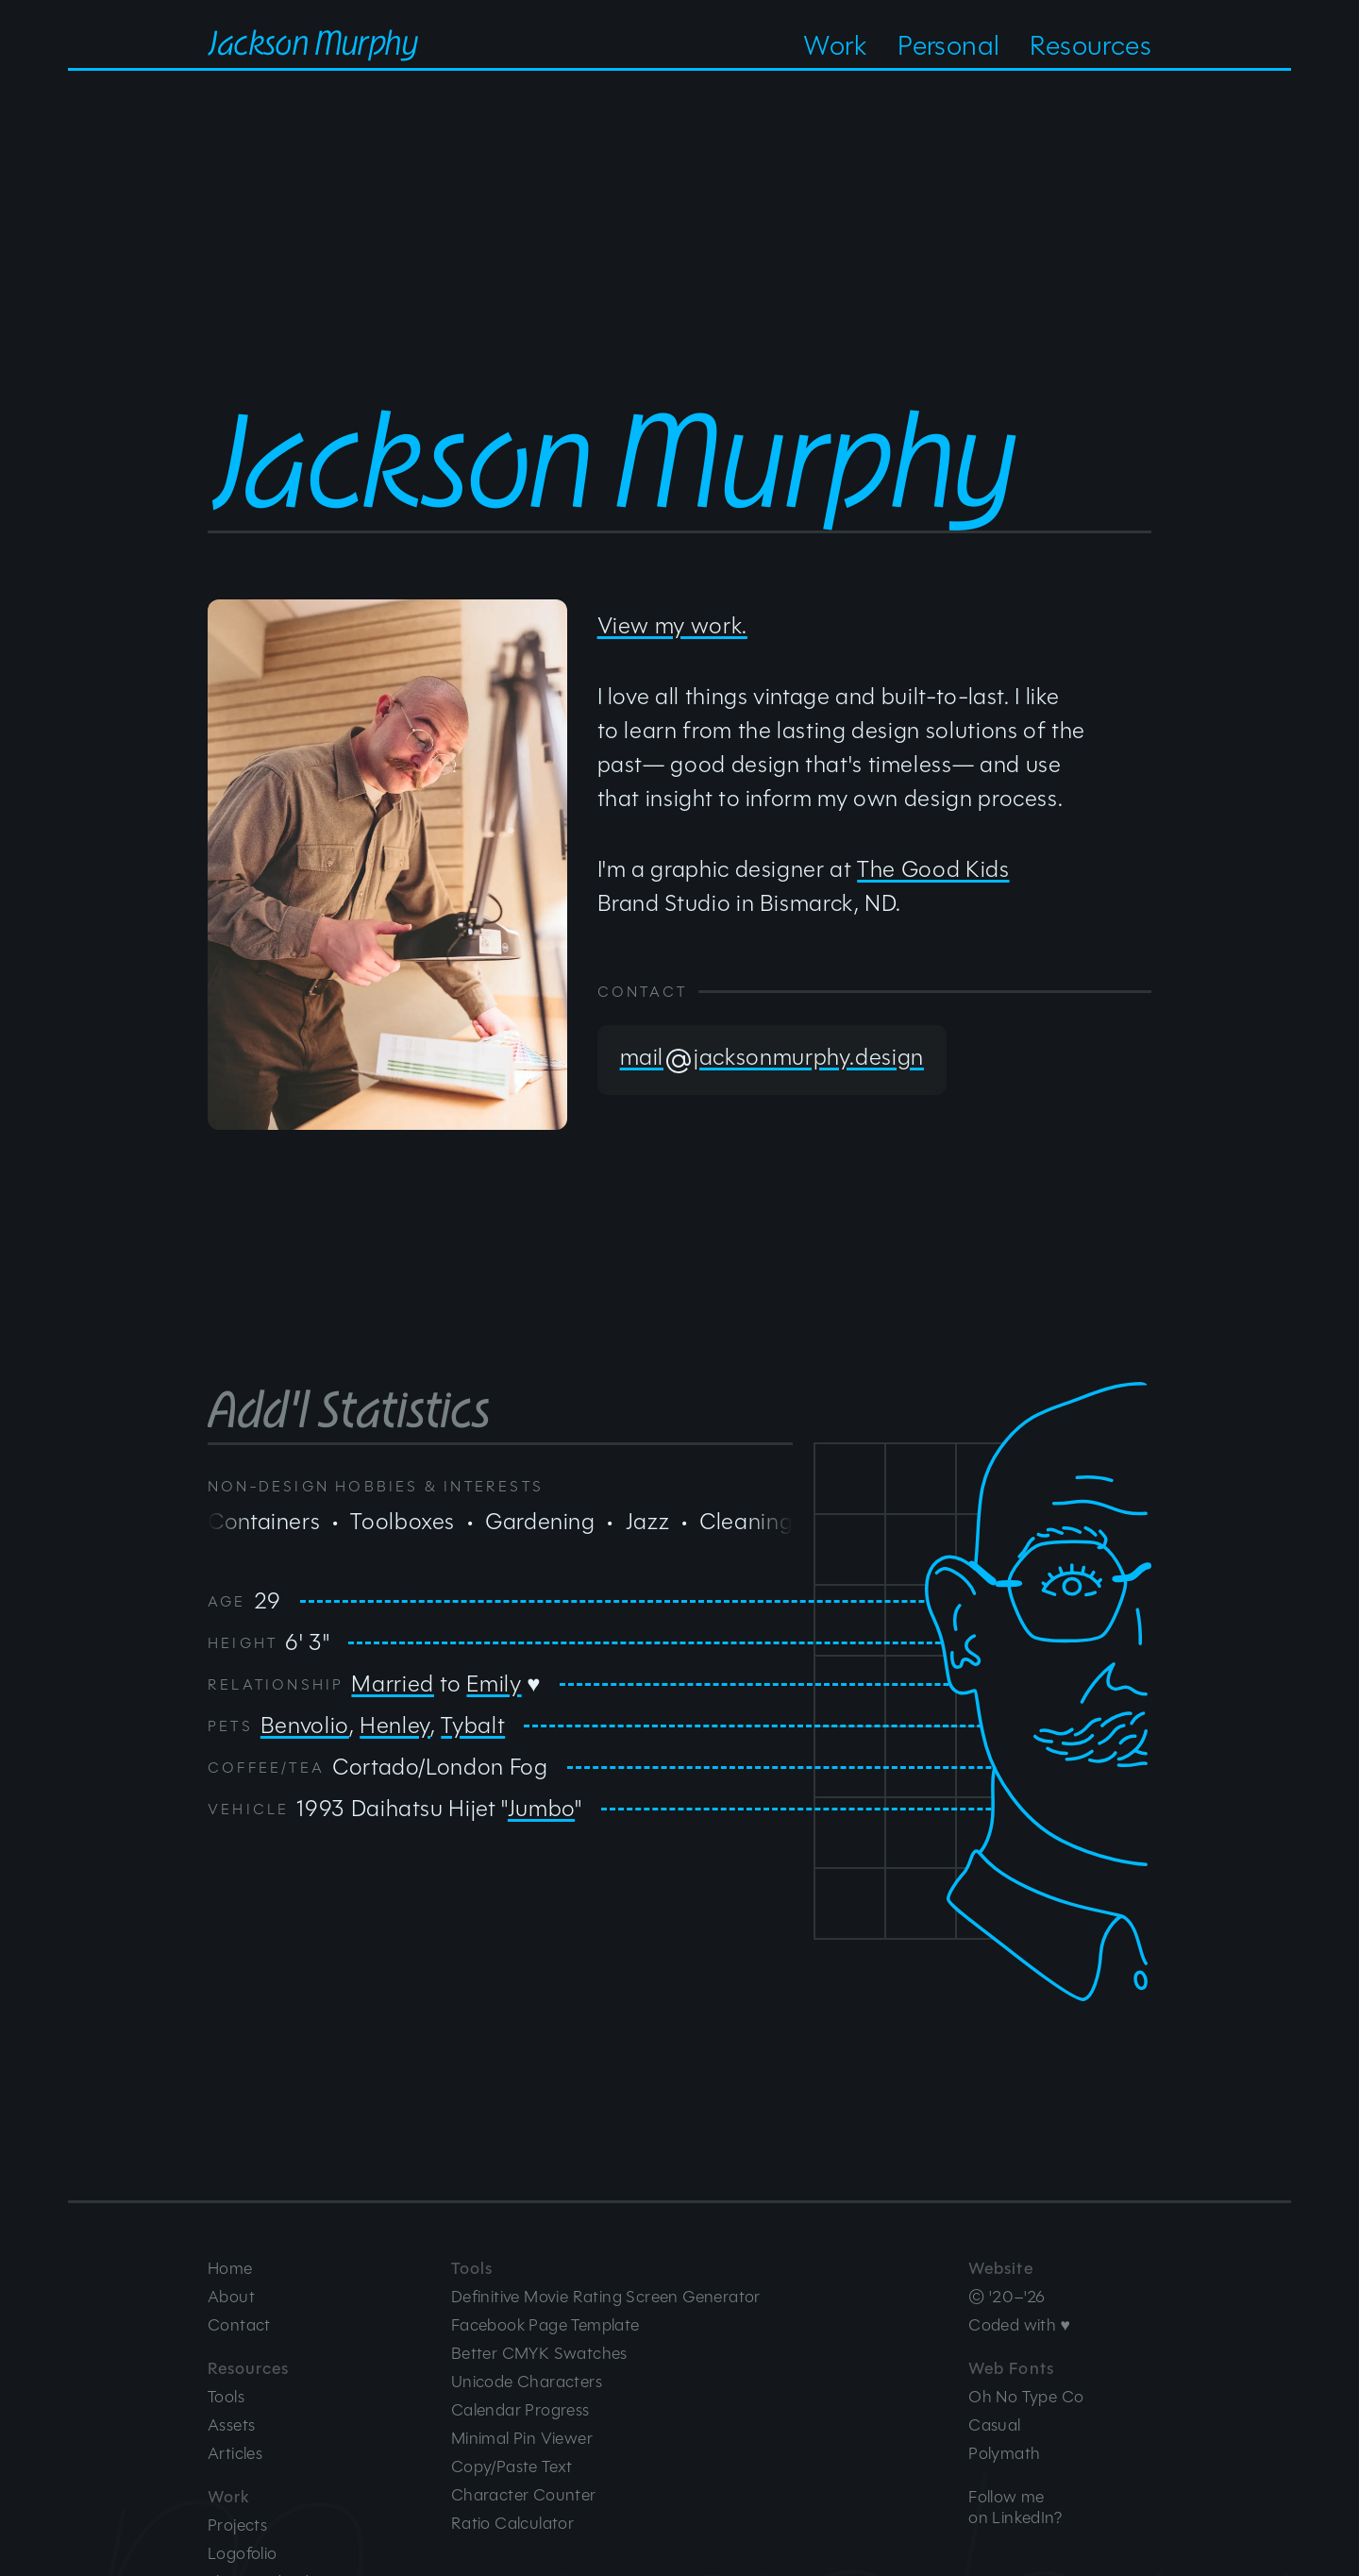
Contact (239, 2325)
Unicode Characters (526, 2381)
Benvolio (304, 1725)
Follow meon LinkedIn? (1015, 2507)
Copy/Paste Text (512, 2466)
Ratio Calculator (512, 2523)
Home (230, 2268)
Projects (237, 2525)
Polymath (1004, 2453)
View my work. (672, 626)
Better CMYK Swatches (539, 2353)
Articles (235, 2453)
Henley (395, 1725)
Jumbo (541, 1809)
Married (392, 1684)
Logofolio (242, 2553)
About (231, 2296)
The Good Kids (933, 869)
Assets (231, 2425)
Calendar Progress (520, 2410)
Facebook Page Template (545, 2325)
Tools (226, 2396)
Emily (493, 1684)
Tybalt (473, 1725)
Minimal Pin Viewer (522, 2438)
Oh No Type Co (1025, 2396)
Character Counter (523, 2494)
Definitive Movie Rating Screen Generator (606, 2296)
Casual (994, 2425)
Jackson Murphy (313, 39)
